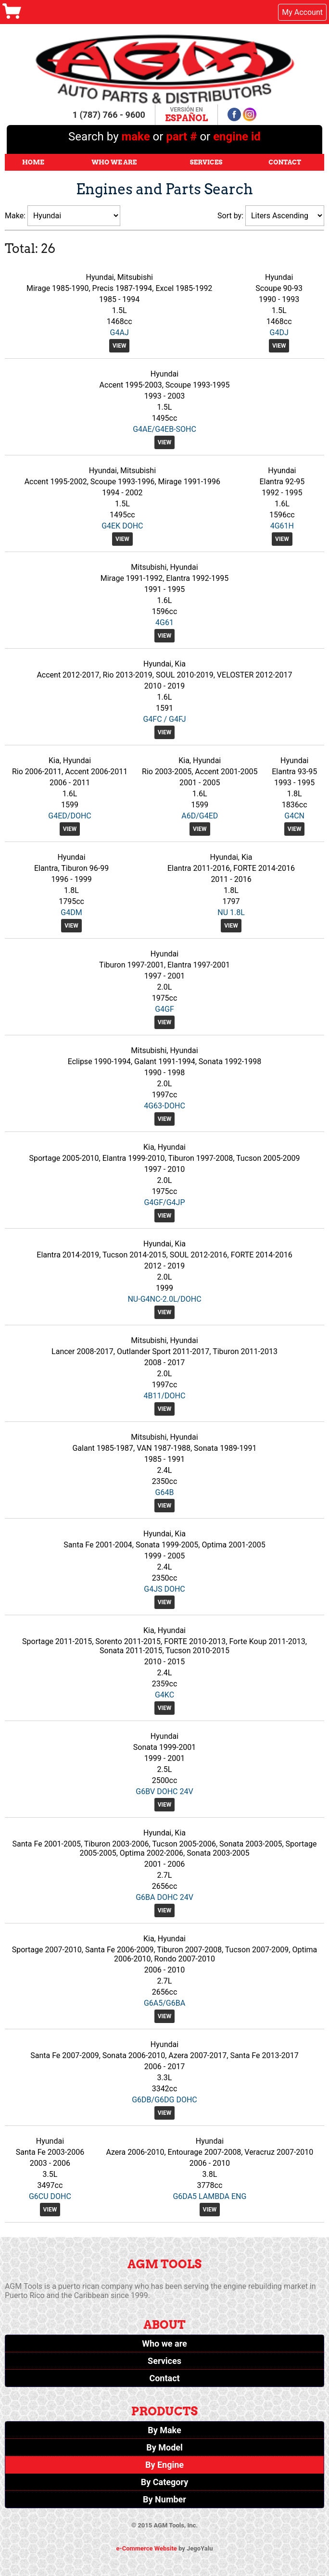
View (120, 345)
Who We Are (114, 162)
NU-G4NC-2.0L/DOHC (164, 1299)
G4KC (164, 1694)
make (136, 136)
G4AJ (119, 332)
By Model (164, 2447)
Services (206, 162)
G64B (164, 1492)
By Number (164, 2499)
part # (181, 136)
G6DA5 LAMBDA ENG (209, 2196)
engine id (237, 136)
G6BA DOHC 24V (164, 1897)
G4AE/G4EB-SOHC (164, 429)
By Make (164, 2430)
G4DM (71, 912)
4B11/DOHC (165, 1395)
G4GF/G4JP (164, 1202)
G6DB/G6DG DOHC (164, 2099)
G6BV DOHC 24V (164, 1791)
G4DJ (279, 332)
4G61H (282, 525)
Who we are (164, 2343)
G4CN (294, 815)
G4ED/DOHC (69, 815)
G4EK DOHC (122, 525)
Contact (284, 162)
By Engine (164, 2465)
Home (33, 162)
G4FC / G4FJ (164, 719)
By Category (165, 2482)
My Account (302, 12)
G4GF (164, 1009)
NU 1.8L (231, 912)
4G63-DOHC (164, 1105)
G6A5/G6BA (164, 2003)
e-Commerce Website (147, 2548)
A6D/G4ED (199, 815)
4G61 (164, 622)
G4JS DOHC (164, 1589)
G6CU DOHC (50, 2196)
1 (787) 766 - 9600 (109, 115)
